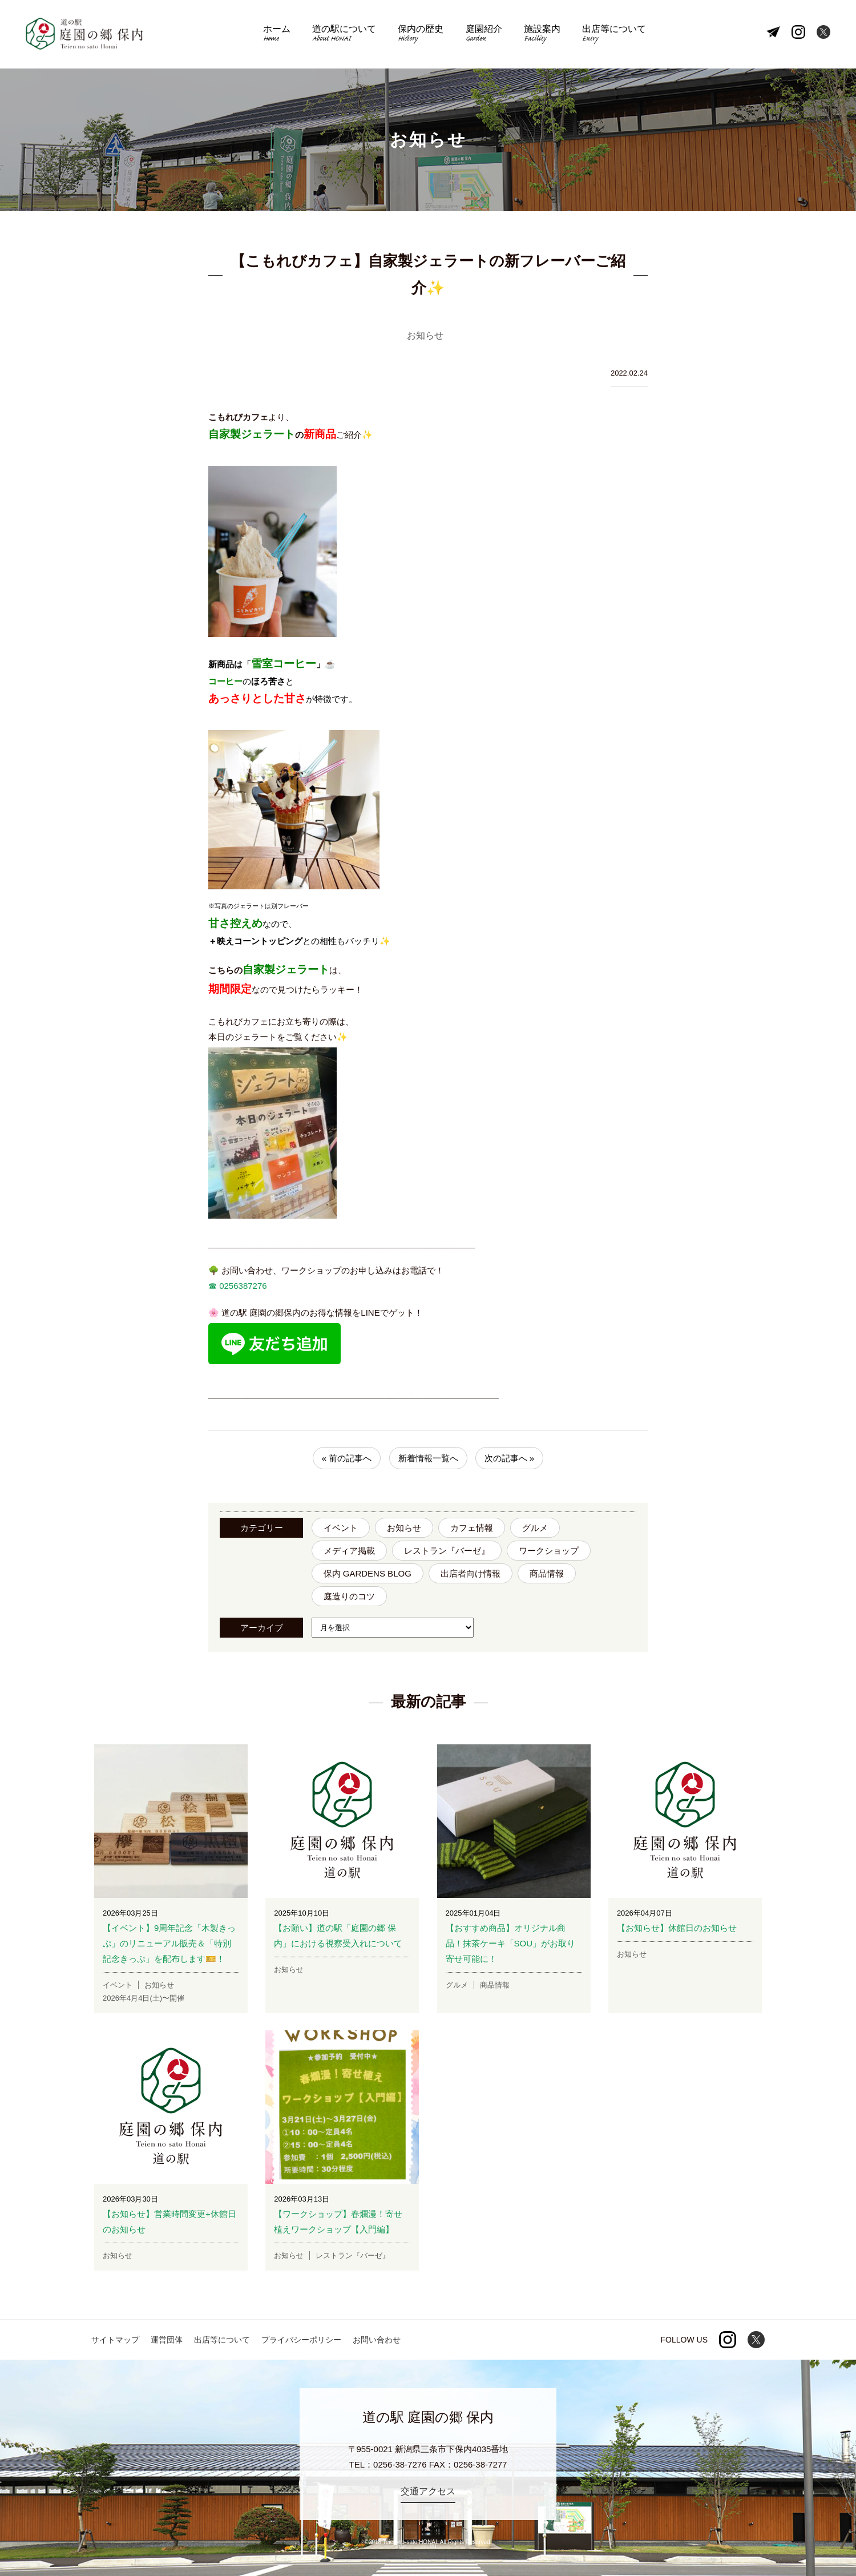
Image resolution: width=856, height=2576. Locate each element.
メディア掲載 (349, 1550)
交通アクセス (428, 2491)
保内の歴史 (420, 34)
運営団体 (167, 2339)
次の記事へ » (509, 1458)
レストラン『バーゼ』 (447, 1550)
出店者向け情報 (470, 1573)
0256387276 (242, 1286)
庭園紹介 (484, 34)
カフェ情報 (471, 1528)
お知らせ (404, 1528)
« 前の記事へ (347, 1458)
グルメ (535, 1528)
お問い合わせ (377, 2339)
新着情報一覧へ (428, 1458)
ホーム (276, 34)
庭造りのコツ (349, 1596)
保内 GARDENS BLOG (367, 1573)
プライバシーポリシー (301, 2339)
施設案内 (542, 34)
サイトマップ (115, 2339)
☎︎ (212, 1286)
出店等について (614, 34)
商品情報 (547, 1573)
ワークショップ (549, 1550)
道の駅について (344, 34)
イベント (341, 1528)
